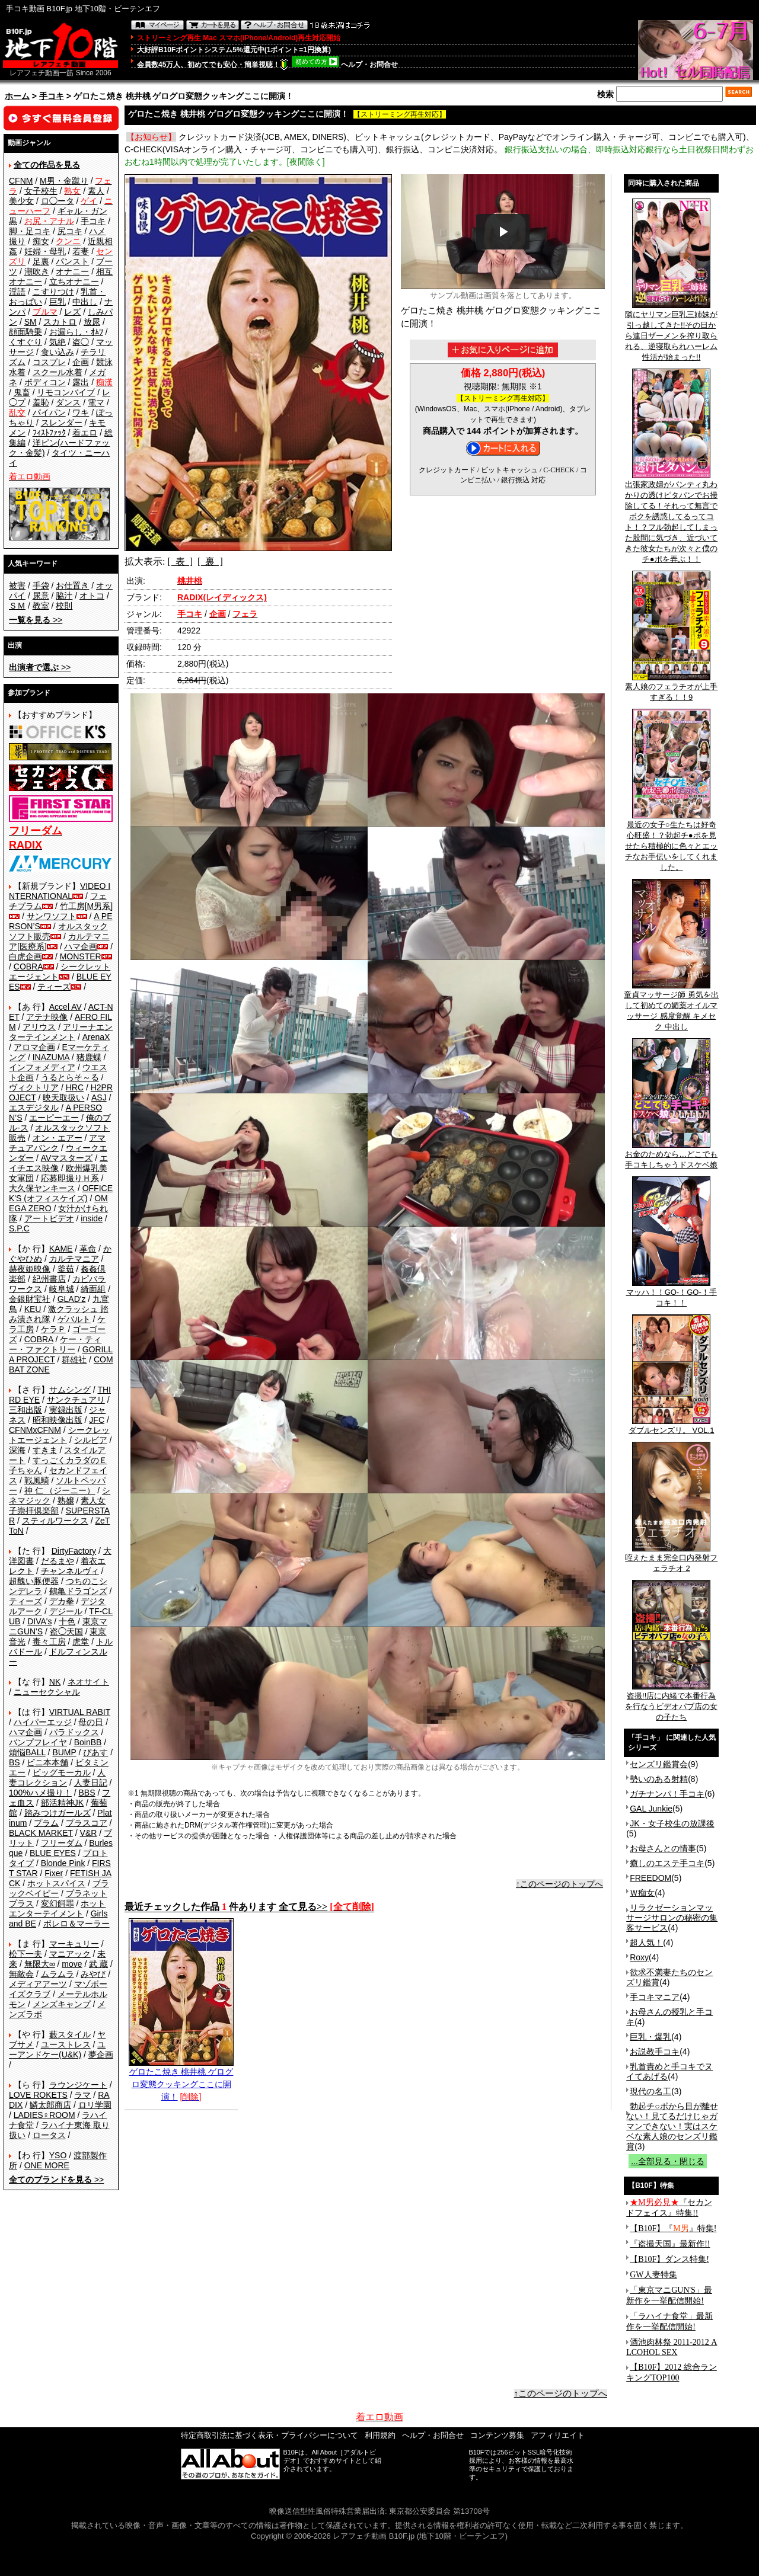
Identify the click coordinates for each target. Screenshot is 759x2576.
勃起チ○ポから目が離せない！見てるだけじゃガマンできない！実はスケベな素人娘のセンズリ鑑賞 (671, 2126)
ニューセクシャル (47, 1692)
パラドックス (74, 1732)
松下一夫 (25, 1954)
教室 (41, 605)
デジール (65, 1611)
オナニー (72, 271)
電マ (96, 402)
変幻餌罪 (57, 1903)
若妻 (80, 251)
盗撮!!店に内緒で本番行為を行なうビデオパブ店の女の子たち (671, 1702)
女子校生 (41, 191)
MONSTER (80, 956)
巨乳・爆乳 (650, 2036)
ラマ (82, 2095)
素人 (96, 191)
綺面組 (93, 1289)
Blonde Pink (63, 1863)
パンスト (72, 261)
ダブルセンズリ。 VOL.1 (671, 1426)
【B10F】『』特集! (673, 2228)
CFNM (21, 180)
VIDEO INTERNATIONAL (59, 891)
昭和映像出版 (57, 1420)
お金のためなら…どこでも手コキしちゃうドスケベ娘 (671, 1155)
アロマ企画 (34, 1047)
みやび (93, 1974)
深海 (17, 1450)
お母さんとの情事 (663, 1848)
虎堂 (80, 1641)
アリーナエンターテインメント (61, 1032)
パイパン (49, 412)
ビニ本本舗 (47, 1762)
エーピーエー (54, 1117)
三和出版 (25, 1410)
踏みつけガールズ (57, 1812)
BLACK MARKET (41, 1833)
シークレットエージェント (59, 1435)
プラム (46, 1823)
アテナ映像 (47, 1017)
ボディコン (45, 382)
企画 (80, 362)
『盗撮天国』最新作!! (670, 2243)
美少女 (21, 201)
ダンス (68, 402)
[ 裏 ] (210, 561)
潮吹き (36, 271)
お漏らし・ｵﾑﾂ (76, 332)
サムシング (70, 1389)
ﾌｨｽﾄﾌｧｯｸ (49, 432)
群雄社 (74, 1359)
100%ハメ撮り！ (40, 1792)
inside (92, 1218)
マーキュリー (74, 1943)
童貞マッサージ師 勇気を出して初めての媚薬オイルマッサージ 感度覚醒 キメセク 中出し (671, 1007)
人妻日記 (90, 1782)
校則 (64, 605)
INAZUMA (51, 1057)
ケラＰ (53, 1329)
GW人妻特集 (653, 2274)
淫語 (17, 291)
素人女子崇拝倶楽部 (57, 1505)
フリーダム (61, 1843)
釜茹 (66, 1268)
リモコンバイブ (66, 392)
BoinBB (88, 1742)
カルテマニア (74, 1258)
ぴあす (95, 1752)
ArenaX (96, 1037)
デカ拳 (61, 1601)
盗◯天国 (66, 1631)
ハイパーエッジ (43, 1722)
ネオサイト (88, 1682)
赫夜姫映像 (29, 1268)
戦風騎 (36, 1480)
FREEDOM (650, 1878)
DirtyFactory (74, 1551)
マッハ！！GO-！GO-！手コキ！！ (671, 1293)
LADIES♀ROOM (44, 2115)
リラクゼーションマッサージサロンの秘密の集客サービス (671, 1917)
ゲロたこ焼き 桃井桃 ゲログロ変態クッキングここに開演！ (181, 2079)
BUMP (64, 1752)
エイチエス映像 (58, 1163)
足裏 (41, 261)
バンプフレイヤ (38, 1742)
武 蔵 (98, 1964)
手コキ (51, 96)
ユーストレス (66, 2044)
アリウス (39, 1027)
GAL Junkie (651, 1808)
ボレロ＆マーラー (76, 1923)
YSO (58, 2155)
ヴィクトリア (34, 1087)
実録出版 (65, 1410)
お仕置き (72, 585)
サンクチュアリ (76, 1399)
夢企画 (100, 2054)
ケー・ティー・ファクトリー (55, 1344)
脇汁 (64, 595)
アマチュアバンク (57, 1143)
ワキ (80, 412)
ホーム (17, 96)
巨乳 (57, 301)
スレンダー (61, 422)
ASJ (99, 1097)
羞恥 (41, 402)
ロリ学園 (94, 2105)
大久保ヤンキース (42, 1188)
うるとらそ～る (70, 1077)
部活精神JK (62, 1802)
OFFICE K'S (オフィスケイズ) (61, 1193)
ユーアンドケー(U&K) (57, 2049)
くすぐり (25, 342)
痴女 (41, 241)
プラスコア (86, 1823)
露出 (80, 382)
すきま (45, 1450)
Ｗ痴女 (642, 1892)
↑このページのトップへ (559, 1884)
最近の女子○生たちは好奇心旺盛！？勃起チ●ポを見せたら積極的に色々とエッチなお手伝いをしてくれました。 (671, 842)
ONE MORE (46, 2165)
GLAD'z (72, 1299)
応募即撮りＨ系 (70, 1178)
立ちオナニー (74, 281)
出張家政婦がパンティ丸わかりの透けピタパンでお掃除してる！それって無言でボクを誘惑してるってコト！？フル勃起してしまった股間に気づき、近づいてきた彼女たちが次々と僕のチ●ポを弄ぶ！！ (671, 518)
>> (35, 620)
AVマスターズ (67, 1158)
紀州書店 (49, 1279)
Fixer (53, 1873)
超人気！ (646, 1942)
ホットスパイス (56, 1883)
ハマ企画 (80, 946)
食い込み (57, 352)
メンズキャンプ (62, 2004)
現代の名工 (650, 2091)
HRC (75, 1087)
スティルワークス (55, 1520)
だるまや (57, 1561)
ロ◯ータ (57, 201)
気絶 (57, 342)
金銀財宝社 (29, 1299)
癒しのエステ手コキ (667, 1863)
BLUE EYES (53, 1853)
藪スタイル (70, 2034)
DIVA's (39, 1621)
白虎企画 (25, 956)
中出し (84, 301)
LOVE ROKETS (38, 2095)
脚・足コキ (29, 231)
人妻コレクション (57, 1777)
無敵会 (21, 1974)
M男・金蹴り (64, 180)
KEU (33, 1309)
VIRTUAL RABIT (79, 1712)
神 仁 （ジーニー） (59, 1490)
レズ (72, 311)
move (72, 1964)
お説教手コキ (655, 2051)
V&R (88, 1833)
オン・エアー (57, 1138)
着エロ (84, 432)
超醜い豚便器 (34, 1581)
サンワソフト (51, 916)
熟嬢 (66, 1500)
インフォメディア (42, 1067)
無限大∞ (39, 1964)
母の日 (90, 1722)
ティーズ (54, 986)
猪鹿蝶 (88, 1057)
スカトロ (59, 322)
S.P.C (19, 1228)
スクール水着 (57, 372)
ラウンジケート (78, 2084)
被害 (17, 585)
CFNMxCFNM (35, 1430)
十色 (67, 1621)
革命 (87, 1248)
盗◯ (80, 342)
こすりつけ (53, 291)
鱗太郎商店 (50, 2105)
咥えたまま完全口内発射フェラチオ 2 (671, 1559)
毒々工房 (49, 1641)
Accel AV (65, 1007)
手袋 (41, 585)
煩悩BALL (27, 1752)
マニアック (70, 1954)
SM (30, 322)
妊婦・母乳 (45, 251)
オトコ (91, 595)
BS (14, 1762)
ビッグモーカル (62, 1772)
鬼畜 (22, 392)
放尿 (92, 322)
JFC (96, 1420)
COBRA (28, 966)
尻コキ (70, 231)
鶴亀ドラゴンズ (78, 1591)
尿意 (41, 595)
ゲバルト (74, 1319)
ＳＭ (17, 605)
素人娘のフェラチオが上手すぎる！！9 (671, 688)
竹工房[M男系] (86, 906)
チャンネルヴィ (70, 1571)
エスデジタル (34, 1107)
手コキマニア (655, 1997)
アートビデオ (49, 1218)
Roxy (639, 1957)
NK (54, 1682)
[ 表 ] (180, 561)
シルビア (90, 1440)
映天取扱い (63, 1097)
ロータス (49, 2135)
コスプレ (49, 362)
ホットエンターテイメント (57, 1908)
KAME (61, 1248)
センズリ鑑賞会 (659, 1764)
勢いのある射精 (659, 1779)
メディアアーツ (38, 1984)
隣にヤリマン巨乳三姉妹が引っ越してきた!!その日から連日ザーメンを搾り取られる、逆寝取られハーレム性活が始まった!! (671, 331)
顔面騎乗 (25, 332)
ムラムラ (57, 1974)
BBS (86, 1792)
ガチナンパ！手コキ (667, 1794)
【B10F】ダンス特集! (669, 2259)
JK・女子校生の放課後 (672, 1823)
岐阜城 (61, 1289)
